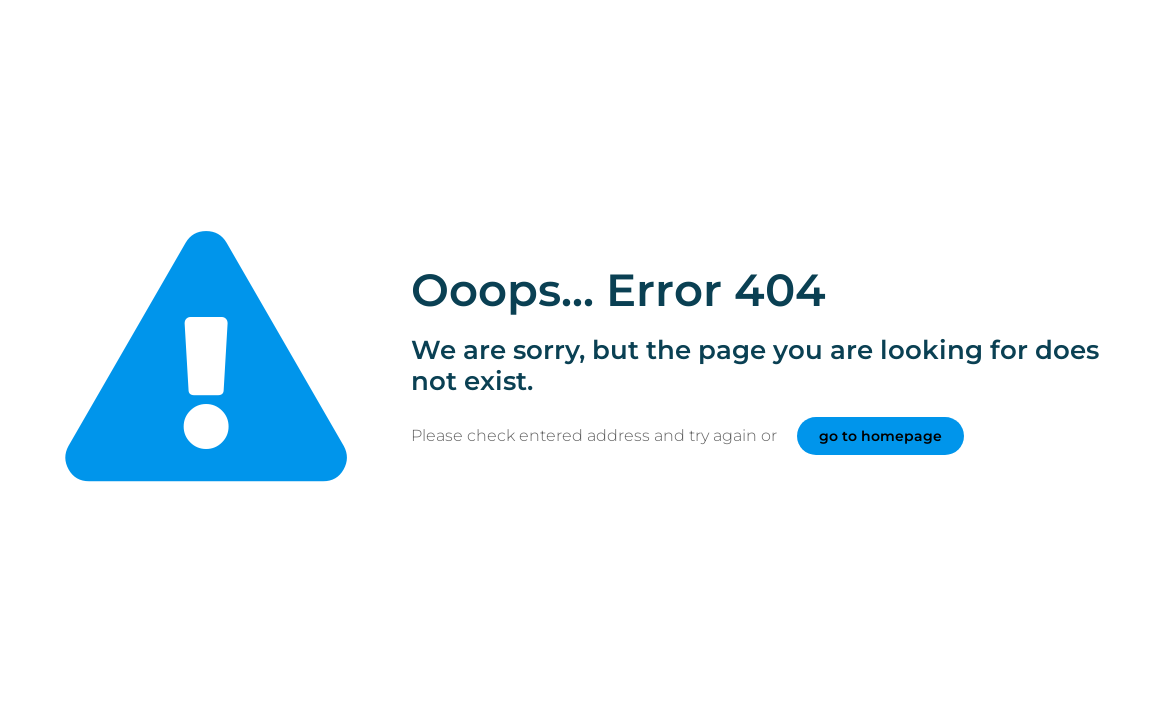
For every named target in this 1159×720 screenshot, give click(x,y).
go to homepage (880, 436)
